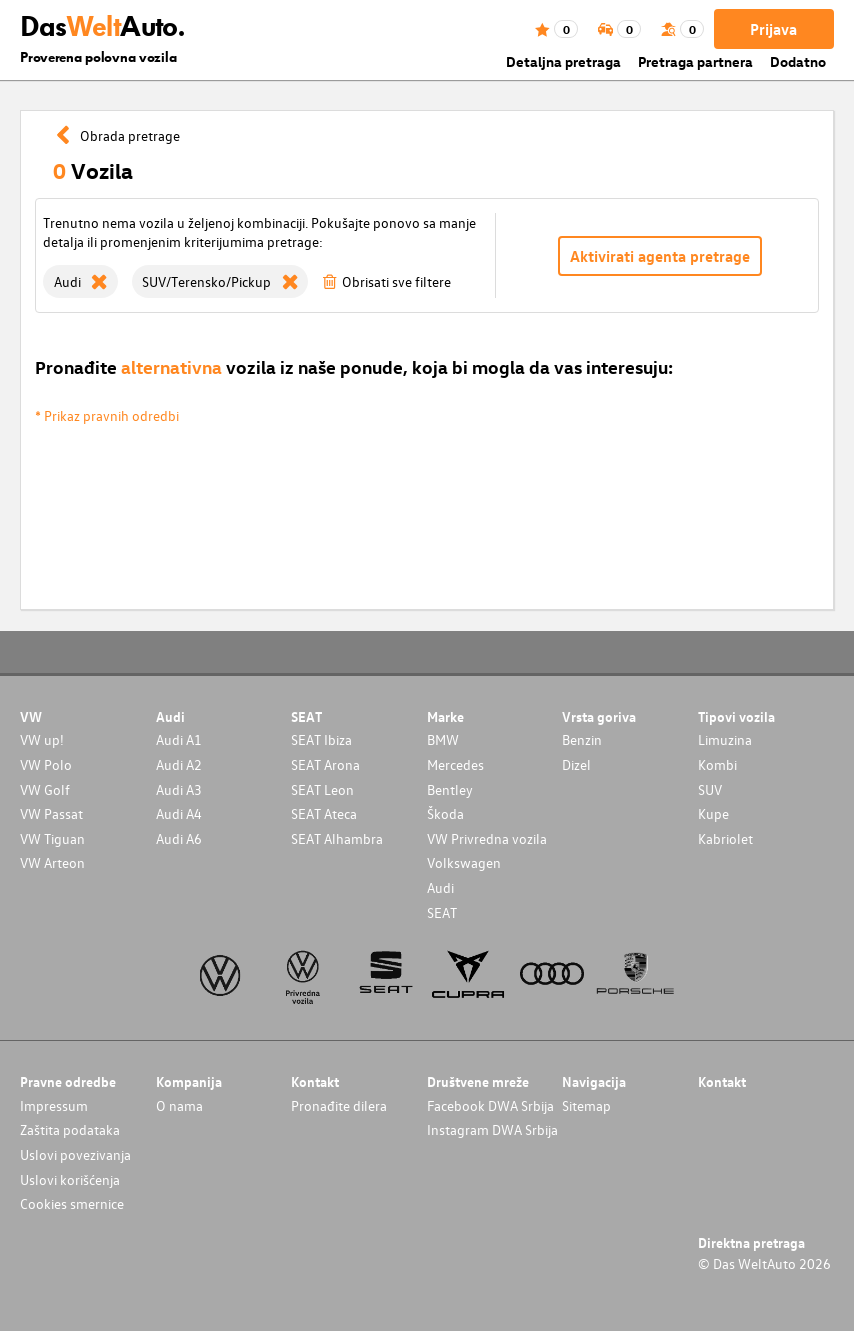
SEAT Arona (325, 764)
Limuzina (725, 739)
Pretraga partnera (695, 61)
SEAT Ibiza (321, 739)
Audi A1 (179, 739)
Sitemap (586, 1105)
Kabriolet (725, 838)
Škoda (445, 813)
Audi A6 (179, 838)
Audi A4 (179, 813)
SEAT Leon (322, 789)
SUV (710, 789)
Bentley (450, 789)
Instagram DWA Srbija (492, 1129)
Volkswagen (464, 862)
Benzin (582, 739)
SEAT (442, 912)
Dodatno (798, 61)
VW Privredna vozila (487, 838)
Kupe (713, 813)
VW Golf (45, 789)
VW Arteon (52, 862)
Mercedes (455, 764)
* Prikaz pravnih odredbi (107, 415)
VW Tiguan (52, 838)
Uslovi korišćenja (70, 1179)
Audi (440, 887)
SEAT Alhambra (337, 838)
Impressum (54, 1105)
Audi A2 (179, 764)
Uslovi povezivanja (75, 1154)
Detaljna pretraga (563, 61)
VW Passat (51, 813)
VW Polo (46, 764)
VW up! (42, 739)
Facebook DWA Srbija (490, 1105)
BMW (443, 739)
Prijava (773, 29)
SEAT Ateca (324, 813)
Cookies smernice (72, 1203)
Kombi (717, 764)
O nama (179, 1105)
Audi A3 (179, 789)
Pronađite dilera (339, 1105)
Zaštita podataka (70, 1129)
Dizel (576, 764)
